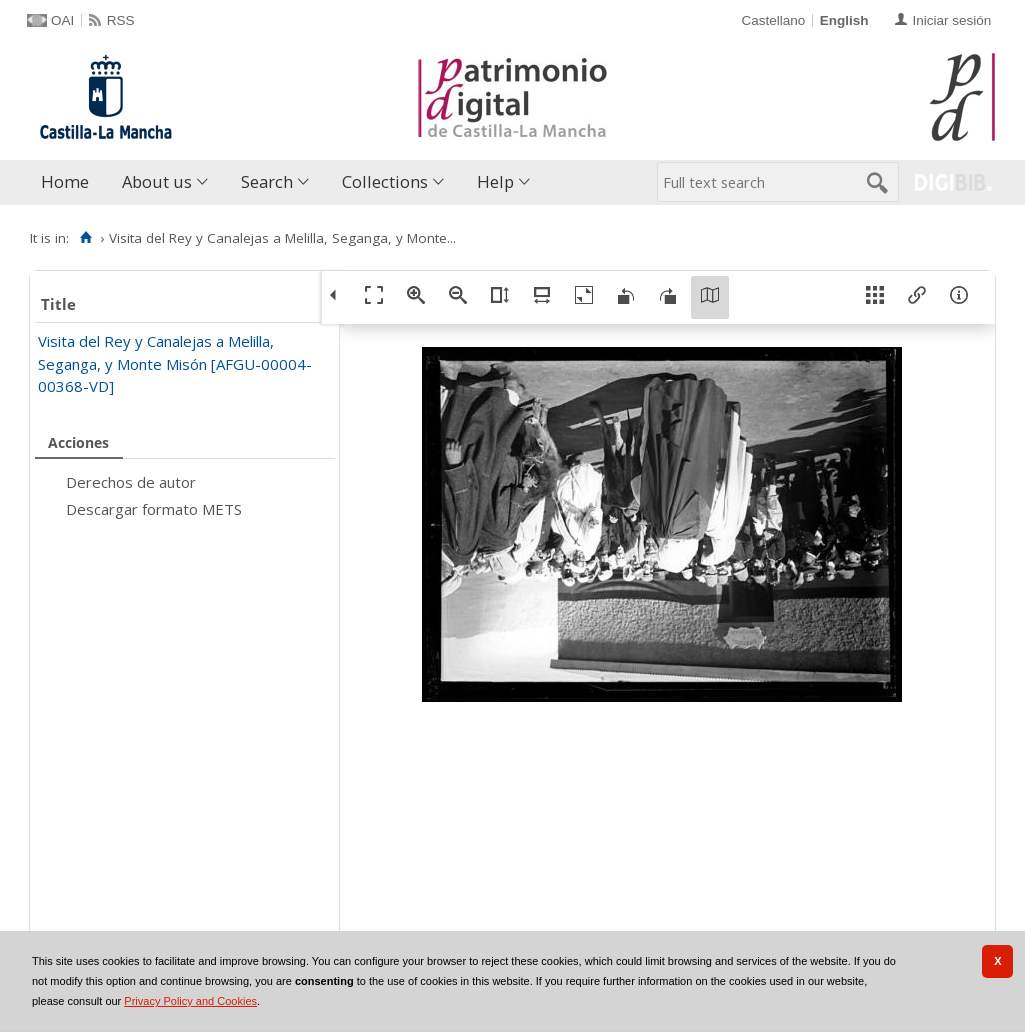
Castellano (773, 20)
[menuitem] (69, 182)
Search (267, 181)
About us (157, 181)
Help (495, 181)
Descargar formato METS (154, 509)
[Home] (85, 238)
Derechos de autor (131, 482)
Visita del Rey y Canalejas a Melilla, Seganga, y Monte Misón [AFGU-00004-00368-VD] (175, 363)
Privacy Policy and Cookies (190, 1001)
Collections (385, 181)
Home (65, 181)
